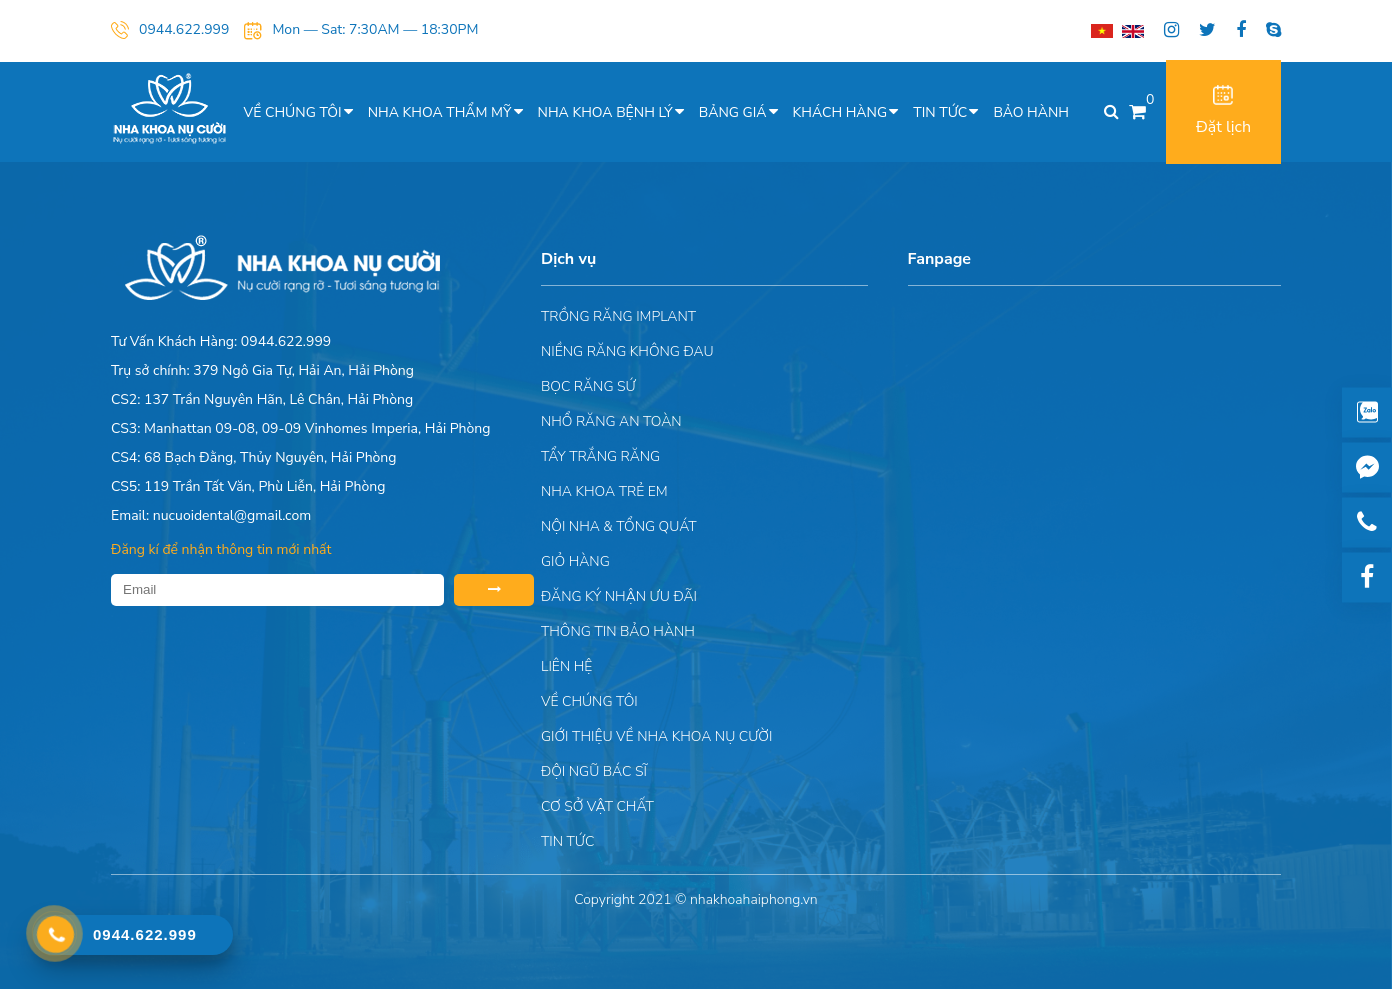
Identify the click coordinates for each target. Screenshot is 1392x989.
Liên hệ (566, 666)
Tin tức (940, 112)
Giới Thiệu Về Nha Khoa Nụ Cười (656, 736)
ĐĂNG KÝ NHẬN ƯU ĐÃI (619, 596)
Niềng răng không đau (627, 351)
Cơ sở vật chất (597, 806)
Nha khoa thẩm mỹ (440, 112)
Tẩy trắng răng (600, 456)
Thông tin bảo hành (618, 631)
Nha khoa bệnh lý (605, 112)
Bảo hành (1031, 112)
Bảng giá (733, 112)
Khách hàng (840, 112)
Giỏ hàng (575, 561)
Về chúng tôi (293, 112)
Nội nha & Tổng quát (619, 526)
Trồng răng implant (618, 316)
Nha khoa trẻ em (604, 491)
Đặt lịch (1223, 111)
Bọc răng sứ (588, 386)
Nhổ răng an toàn (611, 421)
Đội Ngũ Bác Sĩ (594, 771)
